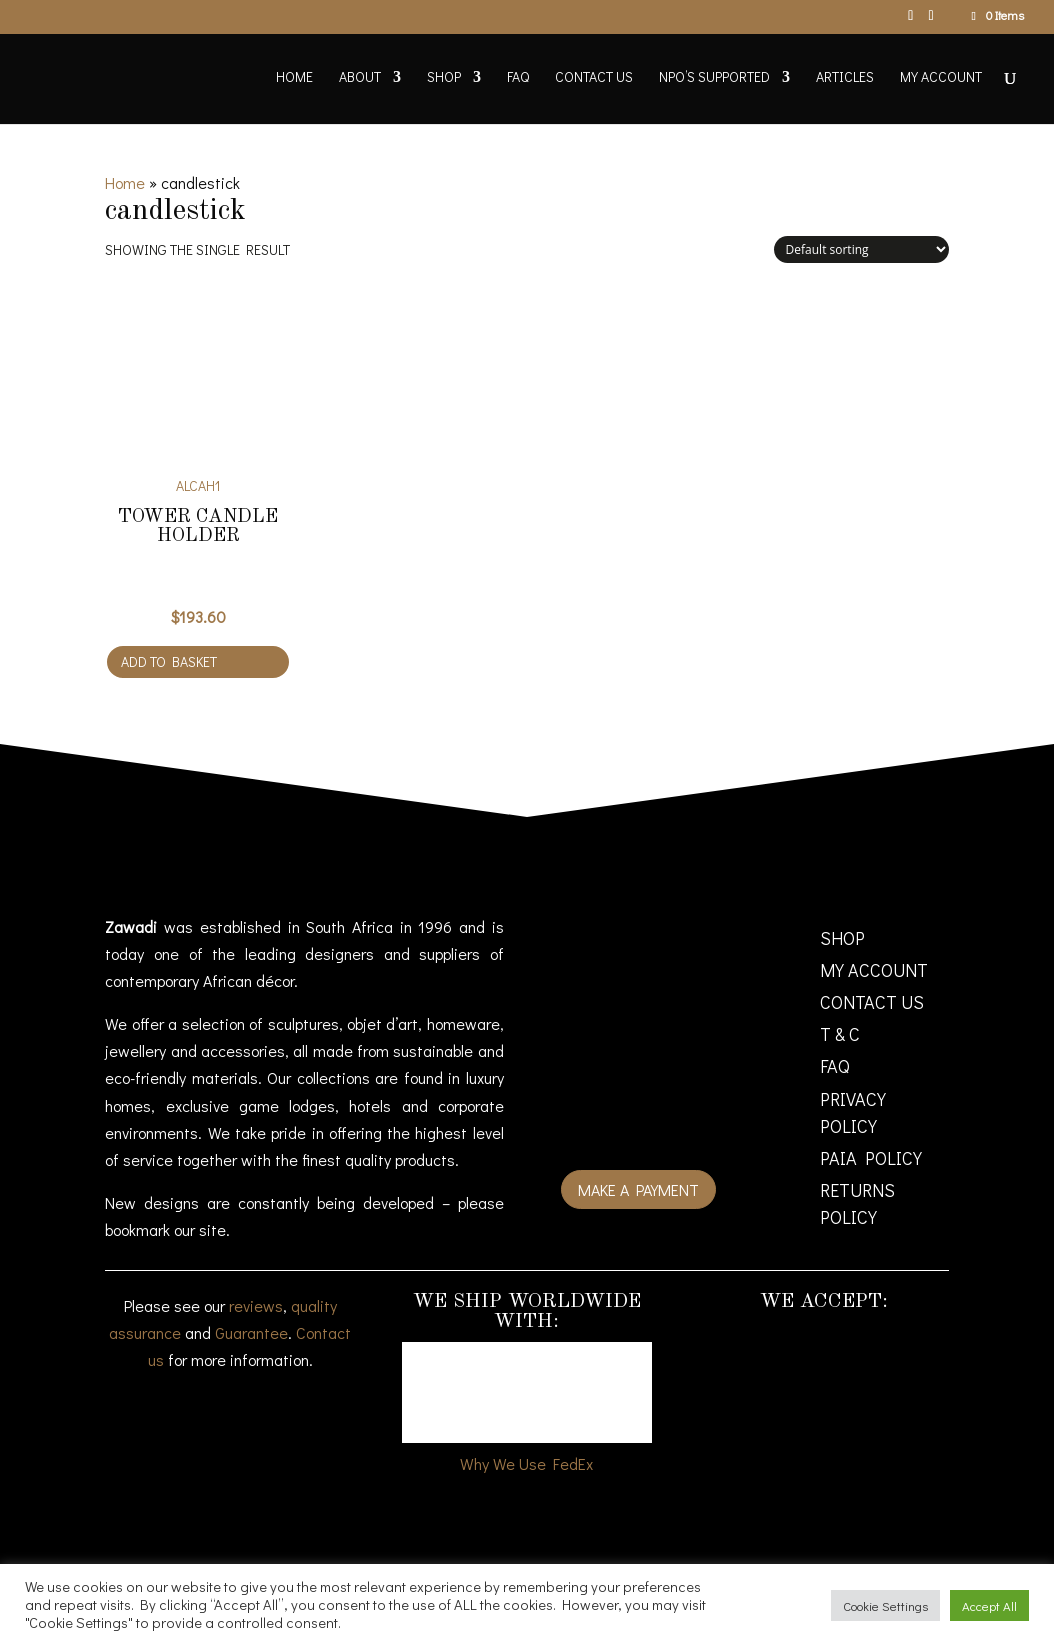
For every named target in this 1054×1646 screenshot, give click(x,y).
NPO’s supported (714, 78)
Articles (845, 78)
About (360, 78)
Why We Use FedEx (526, 1463)
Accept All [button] (989, 1605)
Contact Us (594, 78)
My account (941, 78)
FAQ (518, 78)
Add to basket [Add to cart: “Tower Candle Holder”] (169, 661)
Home (294, 78)
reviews (256, 1305)
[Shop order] (861, 249)
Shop (444, 78)
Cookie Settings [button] (885, 1605)
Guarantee (251, 1332)
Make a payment (638, 1189)
